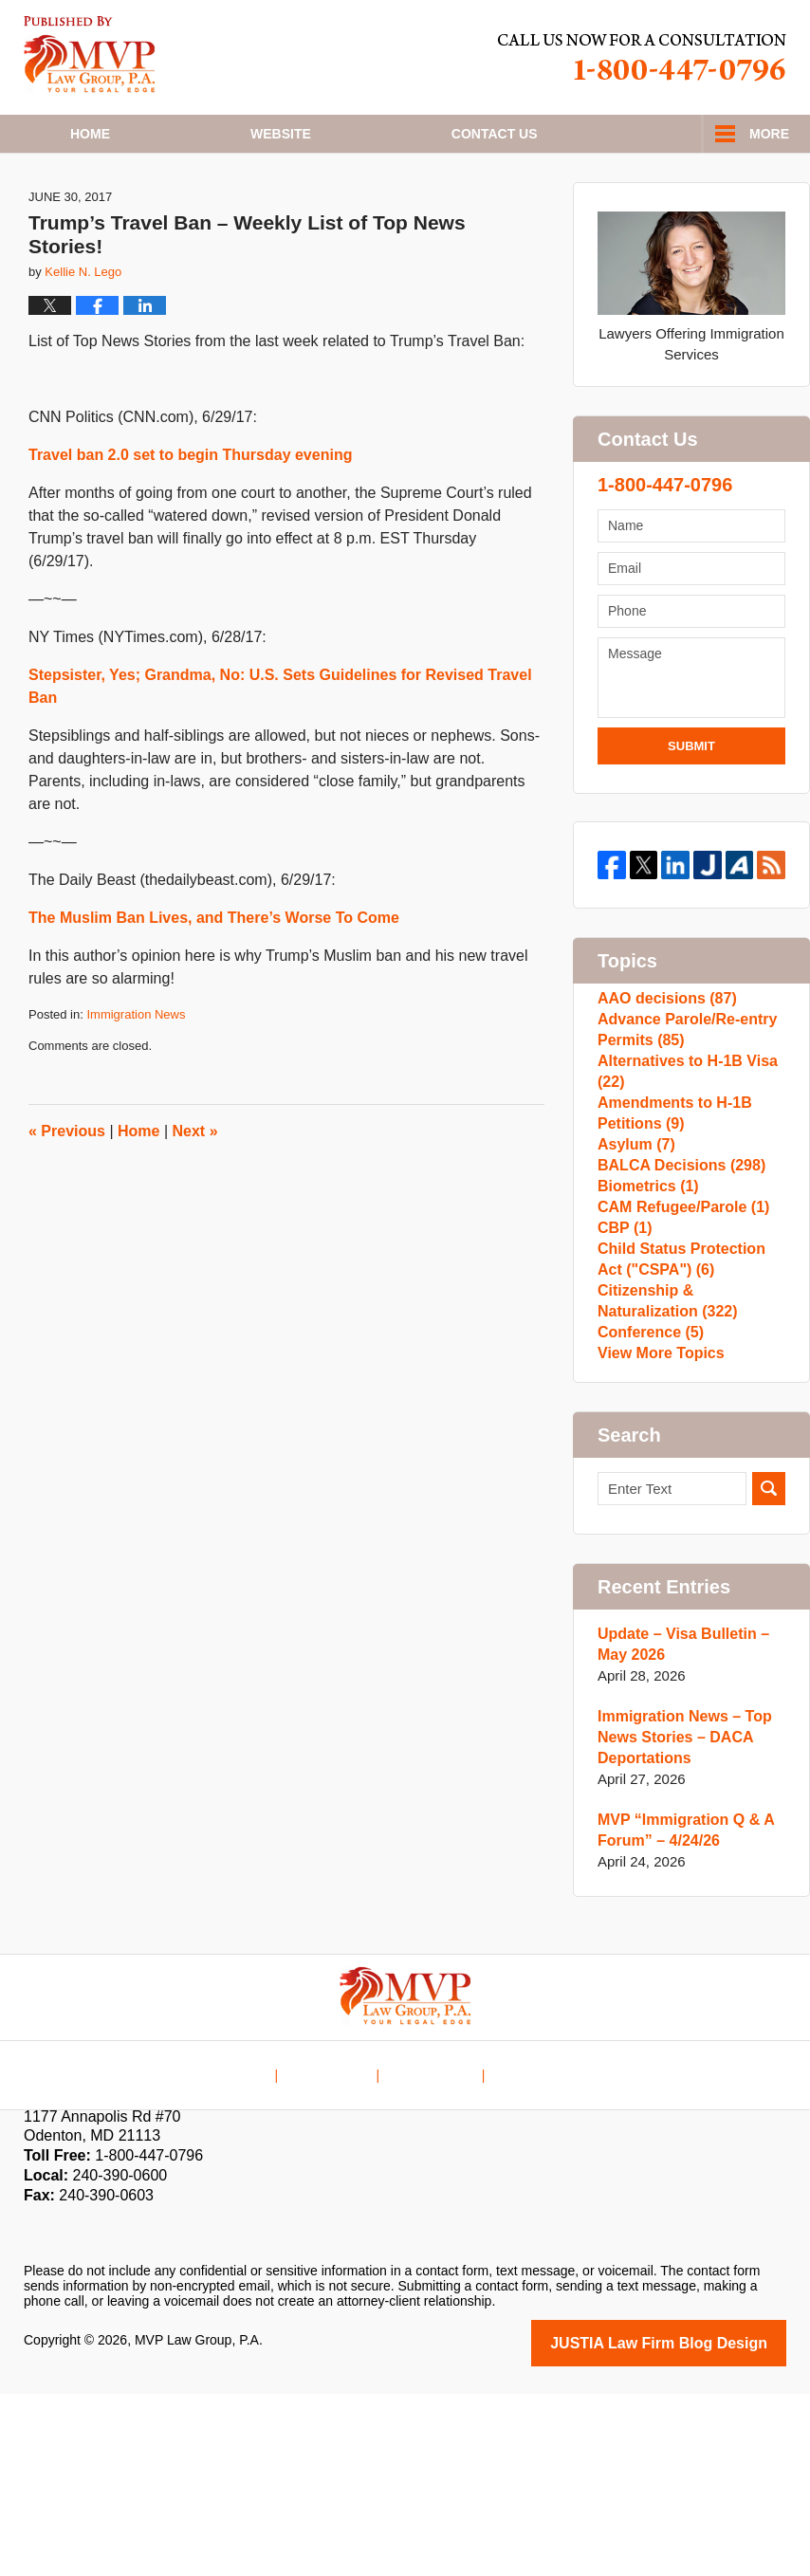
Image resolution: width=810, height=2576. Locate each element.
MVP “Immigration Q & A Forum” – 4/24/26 (680, 2014)
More (769, 133)
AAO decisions (663, 1065)
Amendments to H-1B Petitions (670, 1207)
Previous (66, 1193)
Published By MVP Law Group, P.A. (642, 57)
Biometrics (645, 1309)
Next (195, 1193)
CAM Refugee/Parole (678, 1340)
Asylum (634, 1249)
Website (280, 133)
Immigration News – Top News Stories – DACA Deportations (679, 1922)
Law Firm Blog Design (695, 2526)
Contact (494, 133)
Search (768, 1673)
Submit (691, 808)
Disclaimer (340, 2244)
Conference (647, 1503)
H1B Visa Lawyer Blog (90, 54)
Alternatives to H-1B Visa (682, 1156)
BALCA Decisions (676, 1279)
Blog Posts (525, 2244)
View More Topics (657, 1533)
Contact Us (432, 2244)
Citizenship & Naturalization (663, 1462)
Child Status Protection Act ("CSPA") (690, 1410)
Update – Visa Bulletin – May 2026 (678, 1829)
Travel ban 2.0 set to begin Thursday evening (190, 517)
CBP (623, 1370)
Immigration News (135, 1077)
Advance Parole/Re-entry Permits (682, 1105)
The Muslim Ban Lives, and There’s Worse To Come (213, 980)
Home (90, 133)
